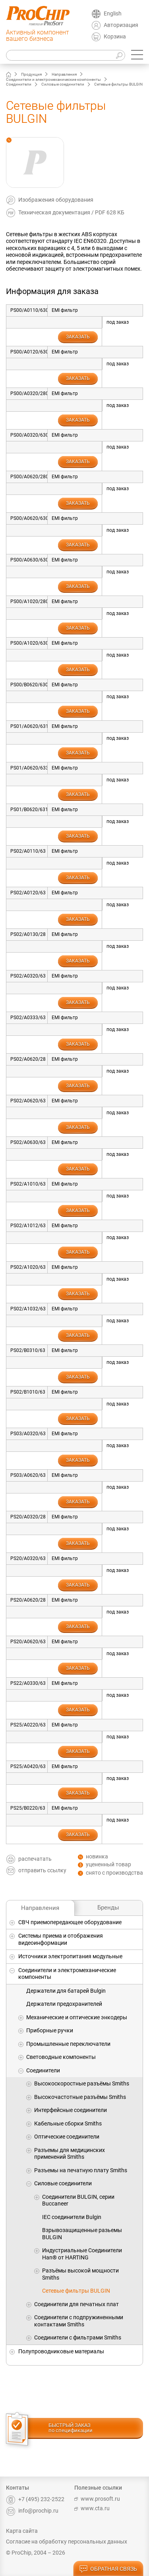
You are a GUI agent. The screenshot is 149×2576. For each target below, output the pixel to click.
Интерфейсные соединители (70, 2110)
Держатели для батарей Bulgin (66, 1991)
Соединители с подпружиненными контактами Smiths (78, 2321)
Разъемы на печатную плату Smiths (80, 2170)
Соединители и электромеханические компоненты (53, 79)
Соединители (18, 84)
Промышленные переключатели (68, 2044)
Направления (64, 74)
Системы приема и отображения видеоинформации (60, 1939)
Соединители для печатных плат (76, 2304)
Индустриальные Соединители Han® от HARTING (82, 2254)
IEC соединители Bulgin (71, 2217)
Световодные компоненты (61, 2057)
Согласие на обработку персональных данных (66, 2541)
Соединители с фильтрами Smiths (77, 2337)
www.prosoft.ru (97, 2499)
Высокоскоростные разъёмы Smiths (81, 2083)
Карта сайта (22, 2531)
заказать (78, 337)
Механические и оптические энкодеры (76, 2017)
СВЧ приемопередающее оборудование (70, 1922)
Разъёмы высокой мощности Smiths (80, 2274)
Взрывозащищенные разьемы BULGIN (82, 2233)
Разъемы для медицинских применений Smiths (69, 2153)
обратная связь (108, 2569)
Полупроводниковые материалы (61, 2351)
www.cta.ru (92, 2508)
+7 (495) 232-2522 (35, 2499)
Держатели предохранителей (64, 2004)
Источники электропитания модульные (70, 1956)
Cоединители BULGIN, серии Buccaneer (78, 2200)
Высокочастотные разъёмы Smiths (80, 2097)
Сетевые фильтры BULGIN (76, 2291)
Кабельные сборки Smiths (68, 2123)
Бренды (108, 1907)
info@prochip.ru (32, 2510)
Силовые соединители (62, 84)
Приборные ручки (49, 2030)
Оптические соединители (66, 2136)
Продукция (31, 74)
